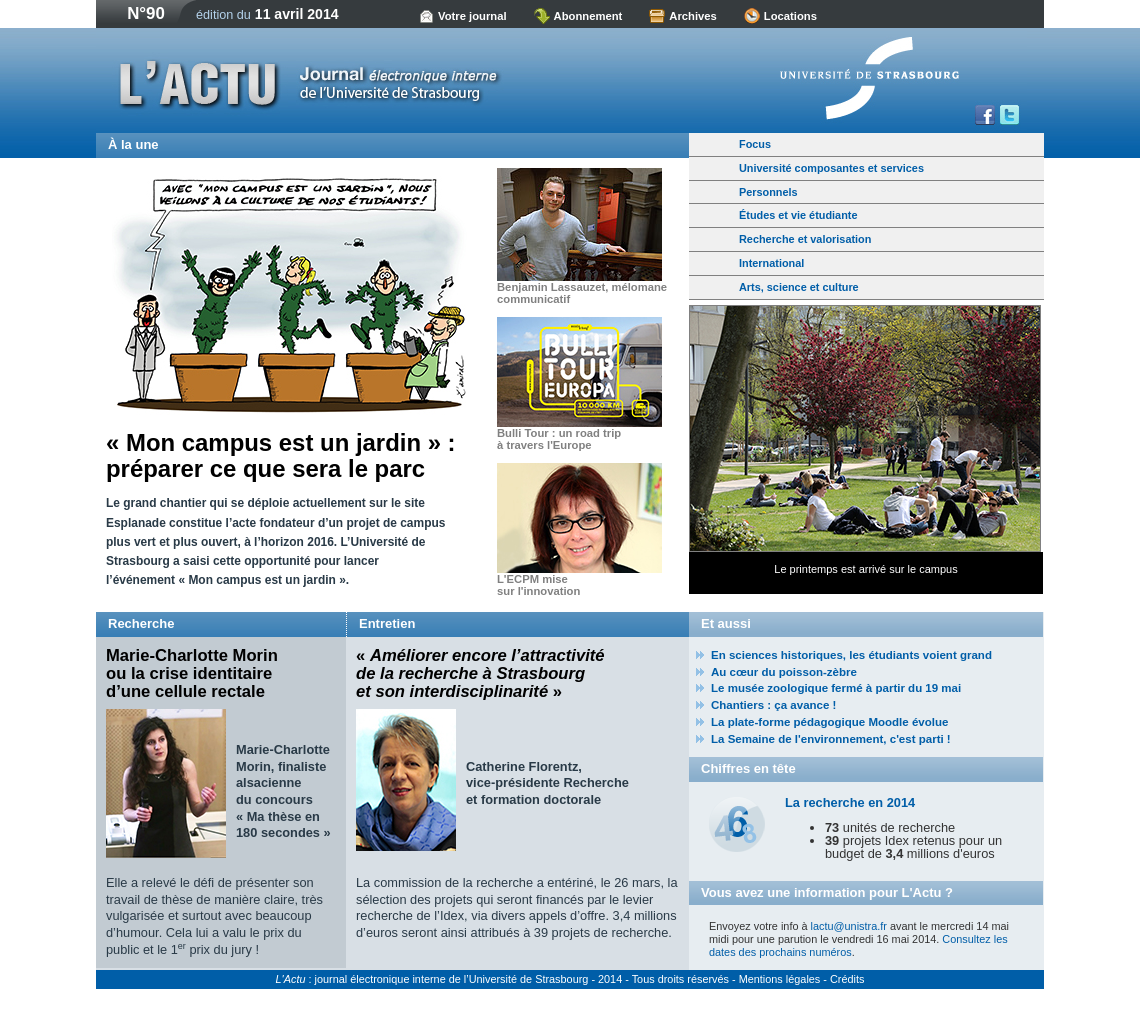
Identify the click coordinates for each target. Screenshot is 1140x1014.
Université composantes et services (831, 168)
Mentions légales (780, 979)
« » (480, 674)
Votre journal (472, 16)
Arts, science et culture (799, 287)
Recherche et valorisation (805, 239)
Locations (790, 16)
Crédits (847, 979)
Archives (693, 16)
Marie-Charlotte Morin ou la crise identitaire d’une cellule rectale (192, 674)
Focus (755, 144)
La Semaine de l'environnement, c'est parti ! (831, 739)
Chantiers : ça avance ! (773, 705)
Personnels (768, 192)
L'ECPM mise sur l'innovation (538, 585)
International (771, 263)
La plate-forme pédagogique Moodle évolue (829, 722)
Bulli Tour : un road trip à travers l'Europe (559, 439)
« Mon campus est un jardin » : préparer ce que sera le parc (281, 455)
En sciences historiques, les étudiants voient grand (851, 655)
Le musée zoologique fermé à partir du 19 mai (836, 688)
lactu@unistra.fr (849, 926)
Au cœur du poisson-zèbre (784, 672)
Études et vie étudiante (798, 215)
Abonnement (588, 16)
